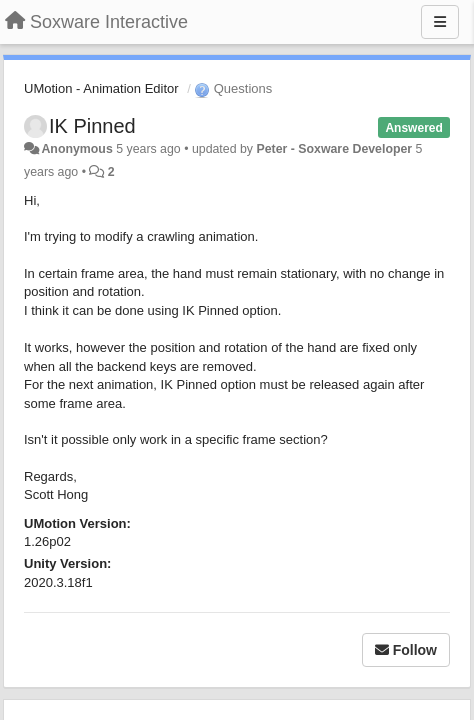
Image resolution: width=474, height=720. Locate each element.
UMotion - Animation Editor (101, 88)
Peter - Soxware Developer (334, 149)
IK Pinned (92, 126)
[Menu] (440, 22)
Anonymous (76, 149)
